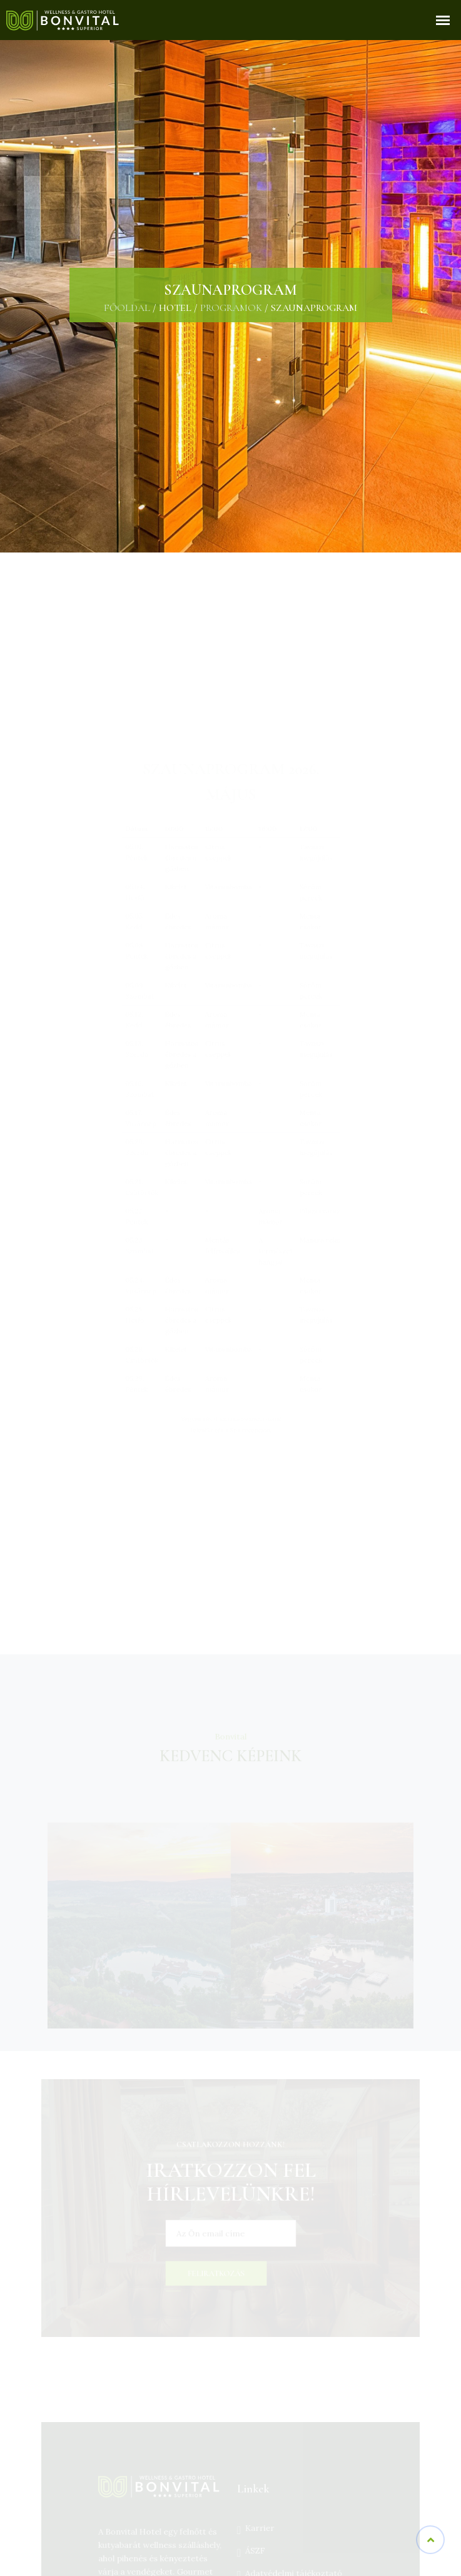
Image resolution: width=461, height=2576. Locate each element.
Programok (231, 308)
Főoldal (127, 308)
